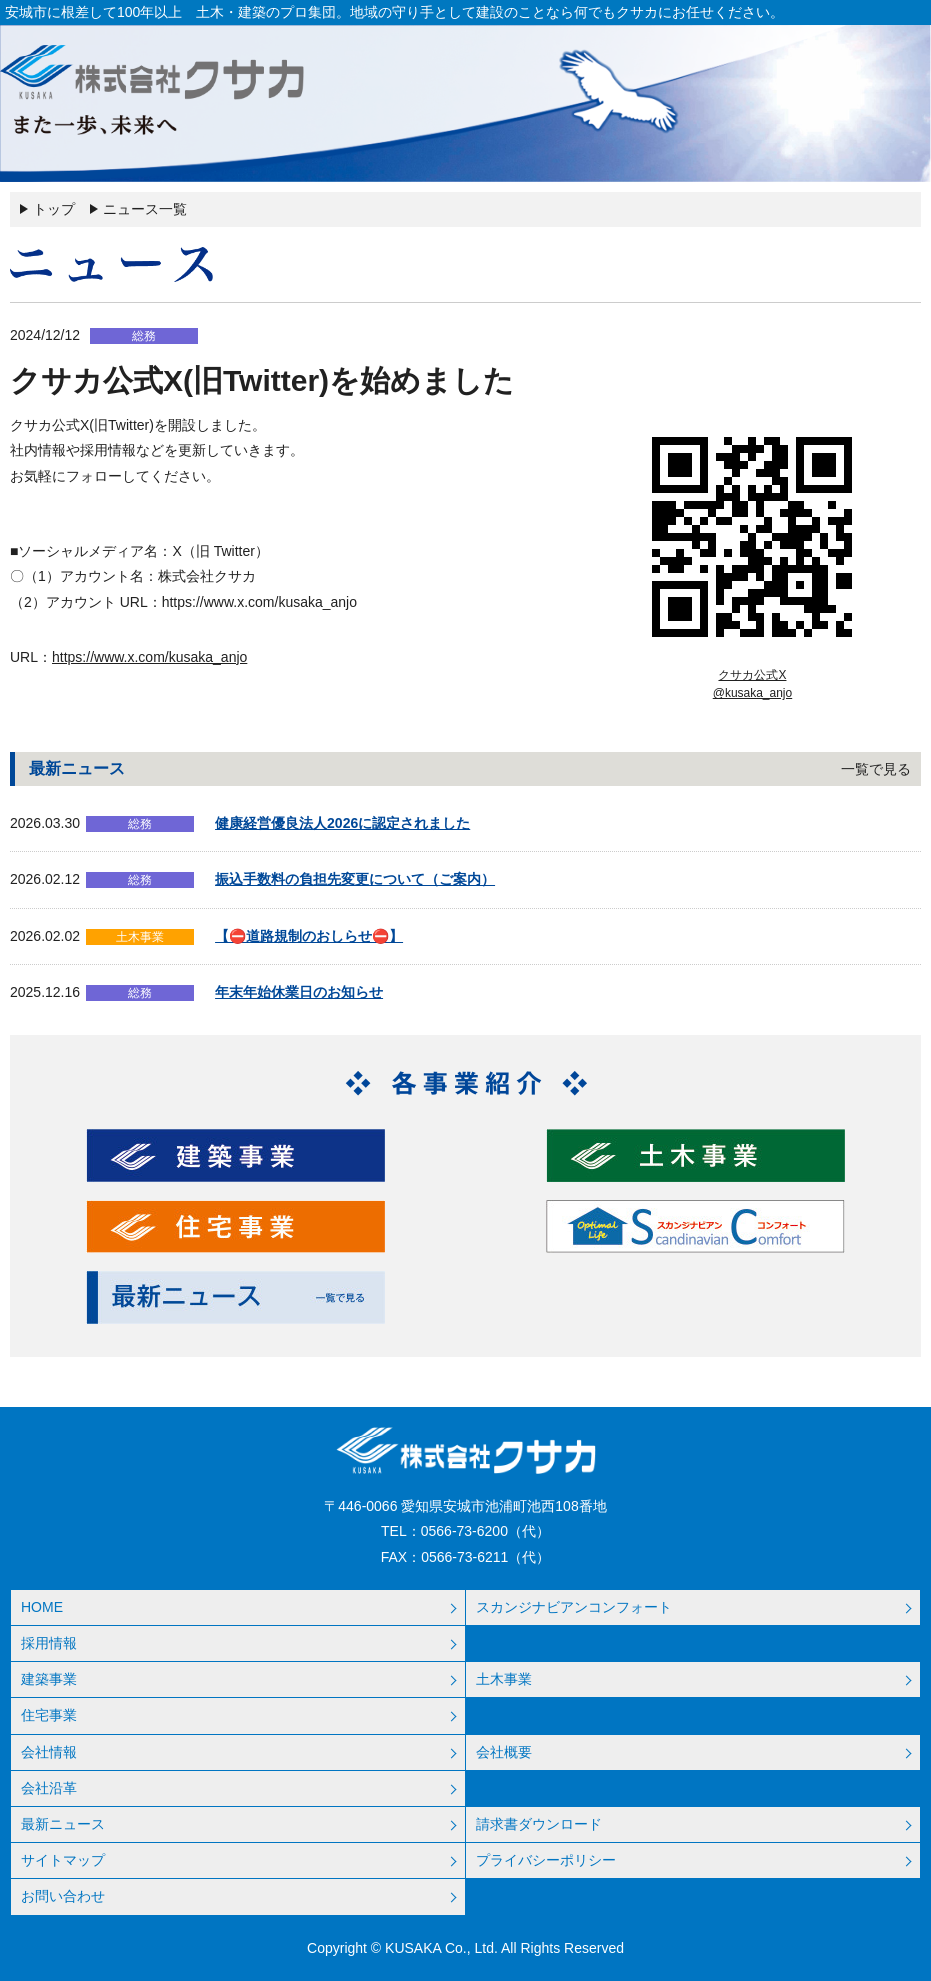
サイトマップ (63, 1860)
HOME (42, 1607)
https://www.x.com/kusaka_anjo (149, 657)
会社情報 (49, 1752)
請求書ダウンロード (539, 1824)
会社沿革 (49, 1788)
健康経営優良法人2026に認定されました (342, 823)
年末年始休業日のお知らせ (299, 992)
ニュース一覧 (145, 209)
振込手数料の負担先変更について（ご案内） (355, 879)
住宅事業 (49, 1715)
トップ (54, 209)
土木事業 (504, 1679)
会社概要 (504, 1752)
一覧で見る (876, 769)
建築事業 (49, 1679)
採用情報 (49, 1643)
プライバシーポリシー (546, 1860)
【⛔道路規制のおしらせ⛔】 (309, 936)
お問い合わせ (63, 1896)
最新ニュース (63, 1824)
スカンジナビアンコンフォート (574, 1607)
